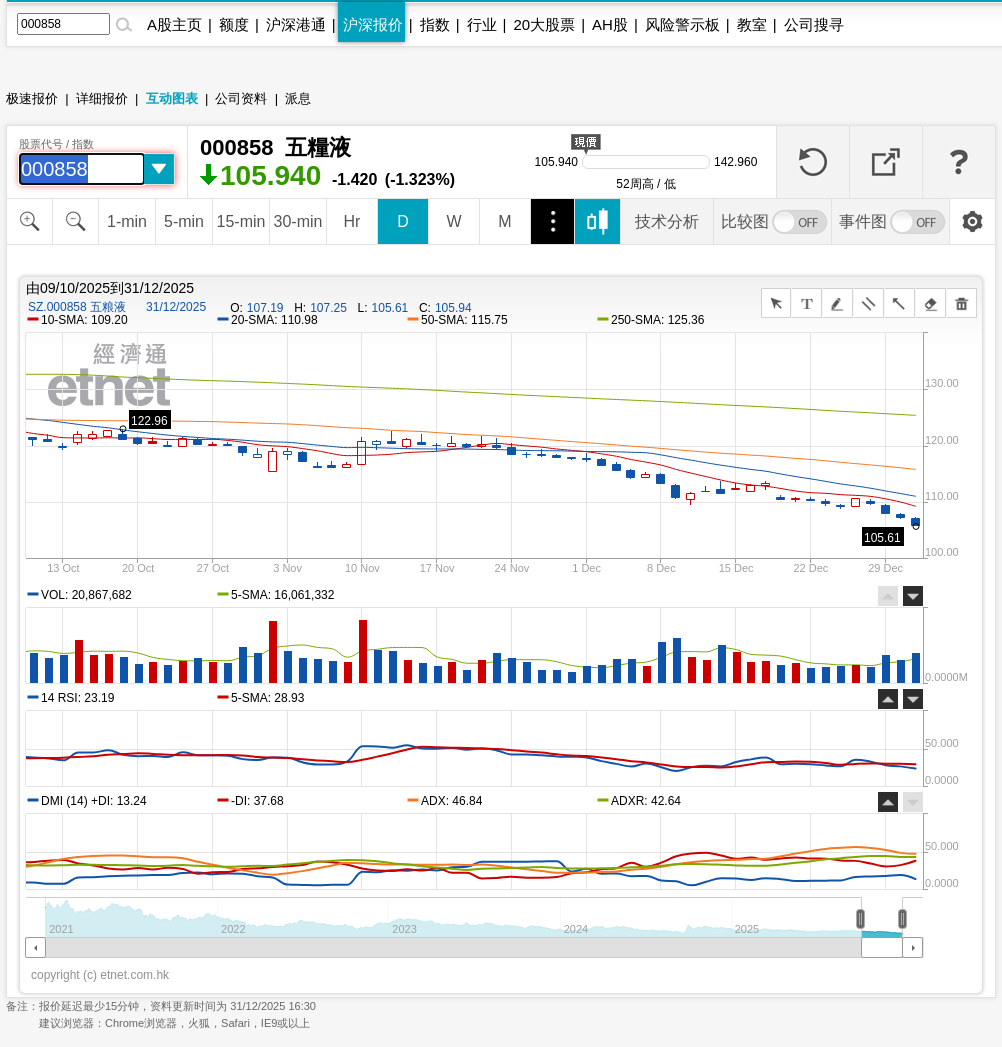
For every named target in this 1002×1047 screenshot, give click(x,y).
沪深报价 (373, 24)
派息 (298, 98)
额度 (234, 24)
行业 (482, 24)
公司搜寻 (814, 24)
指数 (435, 24)
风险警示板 (682, 24)
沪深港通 (296, 24)
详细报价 (102, 98)
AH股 (610, 24)
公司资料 (241, 98)
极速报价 (32, 98)
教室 (752, 24)
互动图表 (172, 98)
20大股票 (544, 24)
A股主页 (174, 24)
